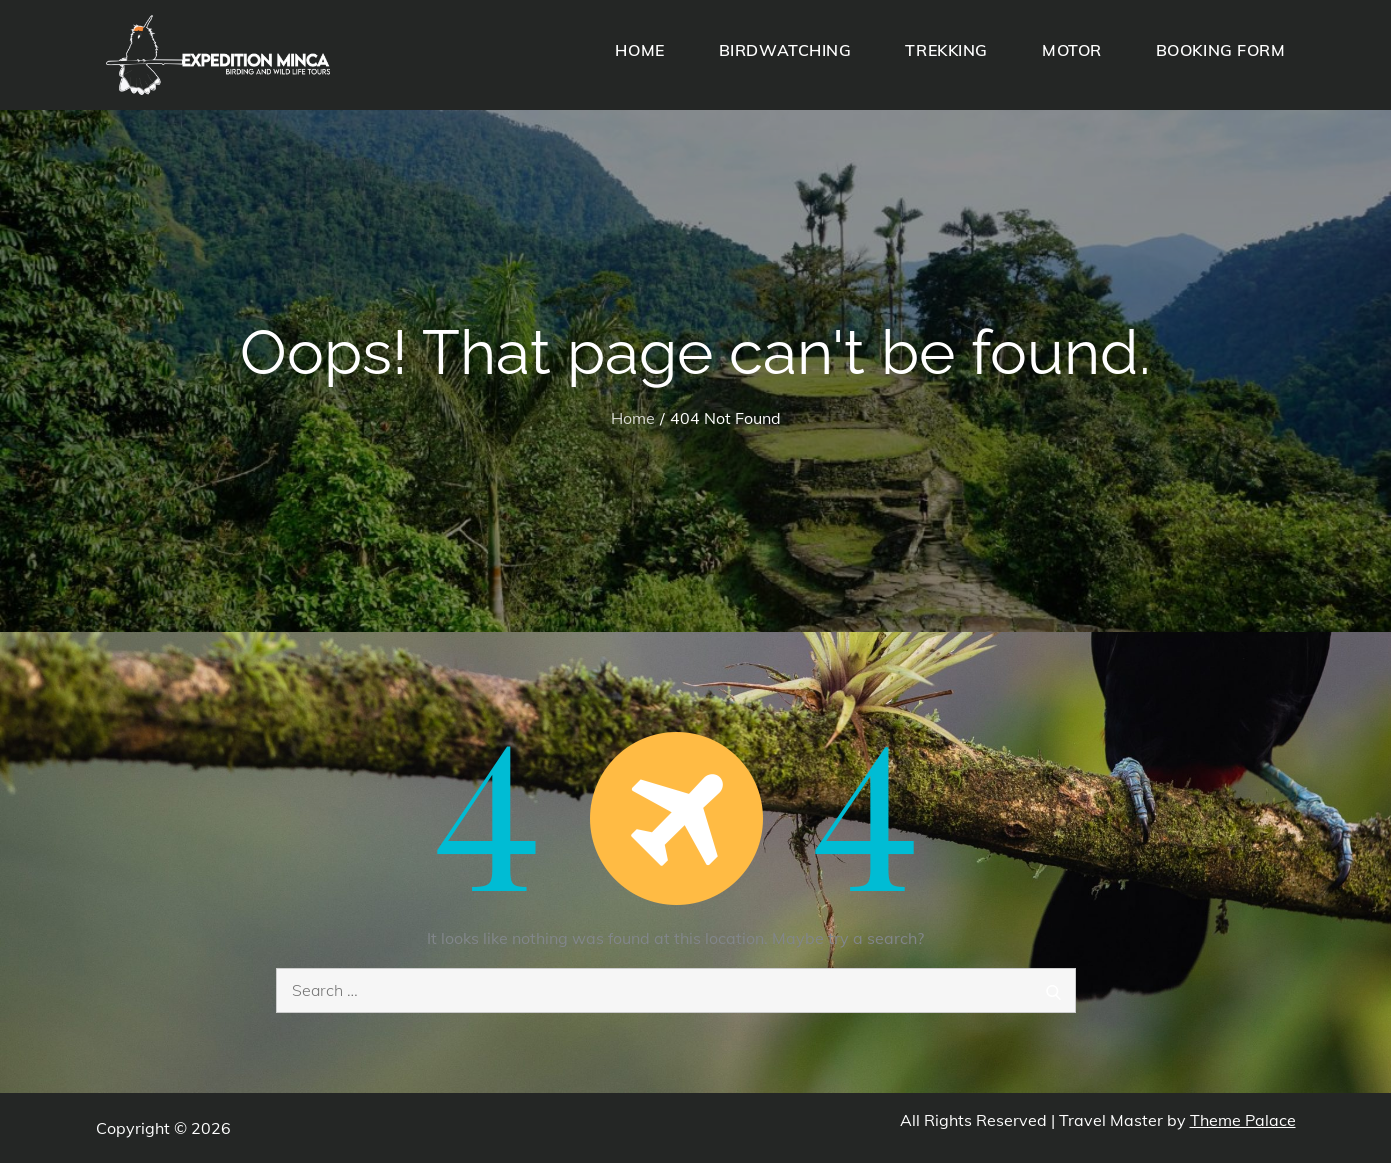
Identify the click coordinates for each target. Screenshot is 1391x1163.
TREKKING (946, 50)
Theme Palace (1243, 1120)
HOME (639, 50)
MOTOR (1072, 50)
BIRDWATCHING (785, 50)
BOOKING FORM (1221, 50)
